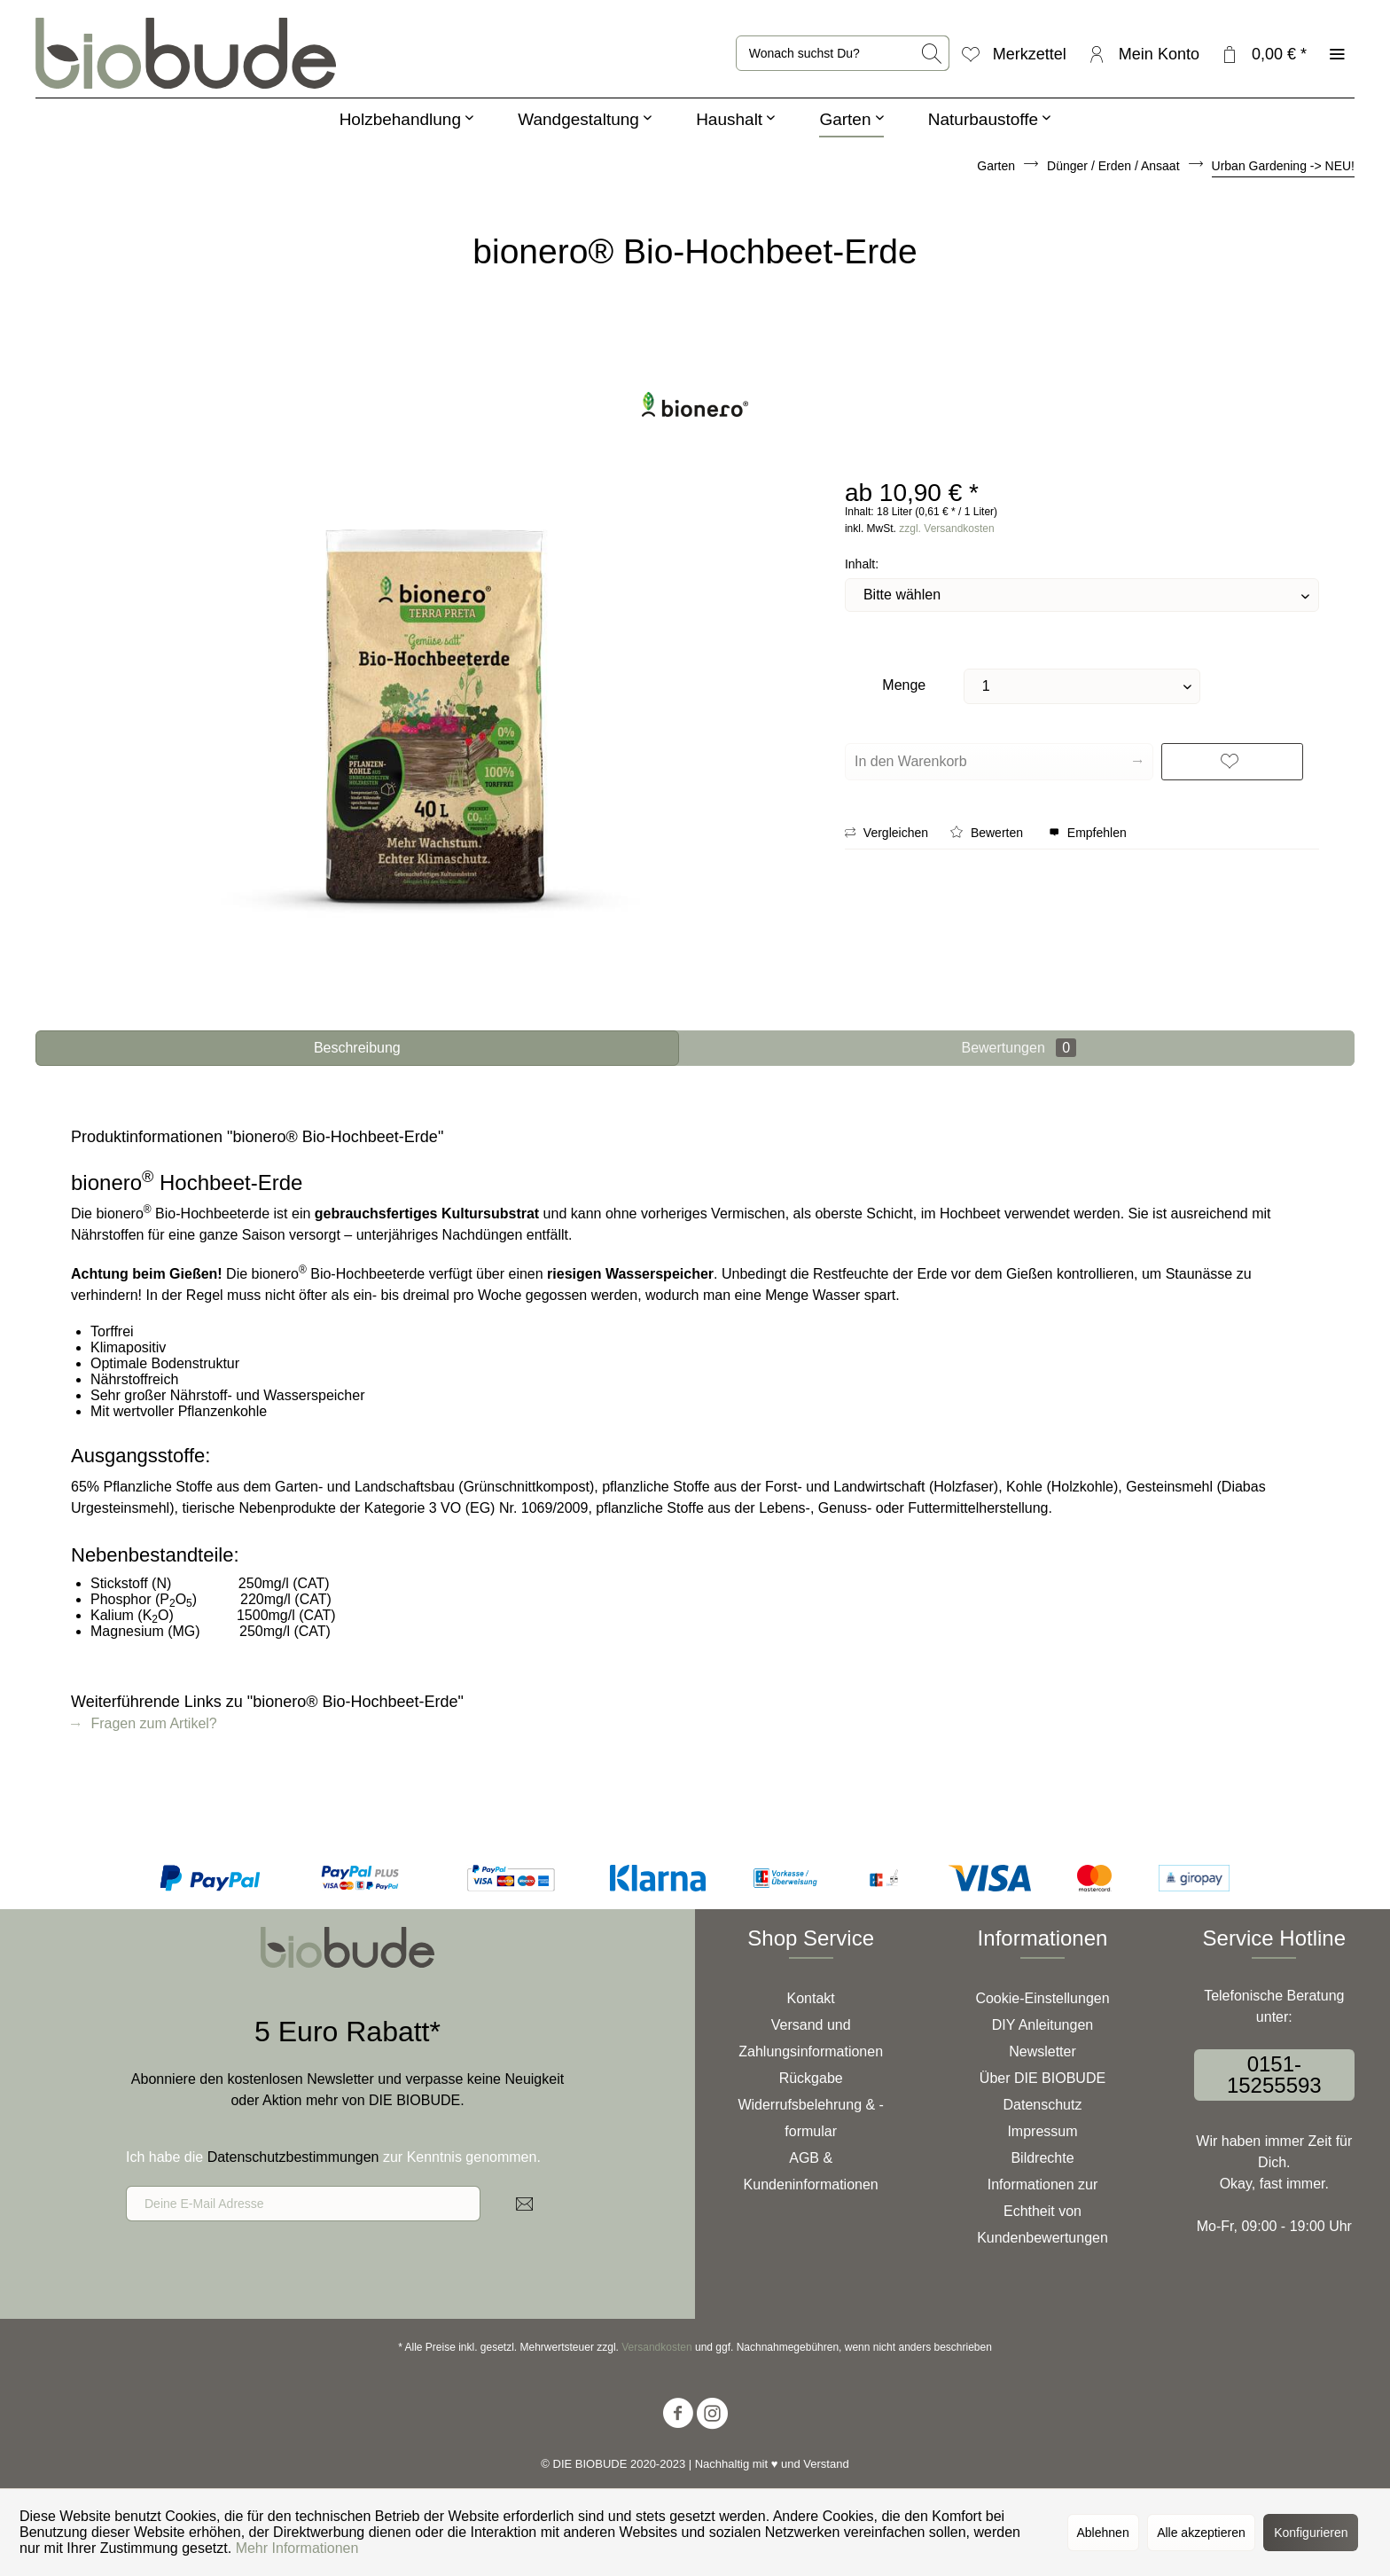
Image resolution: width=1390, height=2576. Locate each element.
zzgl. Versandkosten (946, 528)
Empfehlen (1088, 833)
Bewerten (988, 833)
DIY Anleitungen (1042, 2024)
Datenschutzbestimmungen (293, 2157)
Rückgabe (811, 2078)
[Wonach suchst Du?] (842, 53)
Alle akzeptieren (1201, 2532)
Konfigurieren (1310, 2532)
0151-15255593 (1274, 2074)
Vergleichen (886, 833)
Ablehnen (1103, 2532)
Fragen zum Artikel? (144, 1723)
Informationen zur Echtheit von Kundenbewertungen (1042, 2211)
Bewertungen (1018, 1047)
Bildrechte (1042, 2157)
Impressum (1042, 2131)
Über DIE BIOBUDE (1042, 2078)
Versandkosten (656, 2347)
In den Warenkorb (998, 758)
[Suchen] (932, 53)
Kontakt (811, 1998)
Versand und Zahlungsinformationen (810, 2038)
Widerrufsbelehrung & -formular (811, 2118)
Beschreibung (357, 1047)
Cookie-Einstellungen (1042, 1998)
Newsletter (1042, 2051)
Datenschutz (1042, 2104)
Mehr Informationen (297, 2548)
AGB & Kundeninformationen (811, 2171)
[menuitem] (842, 53)
